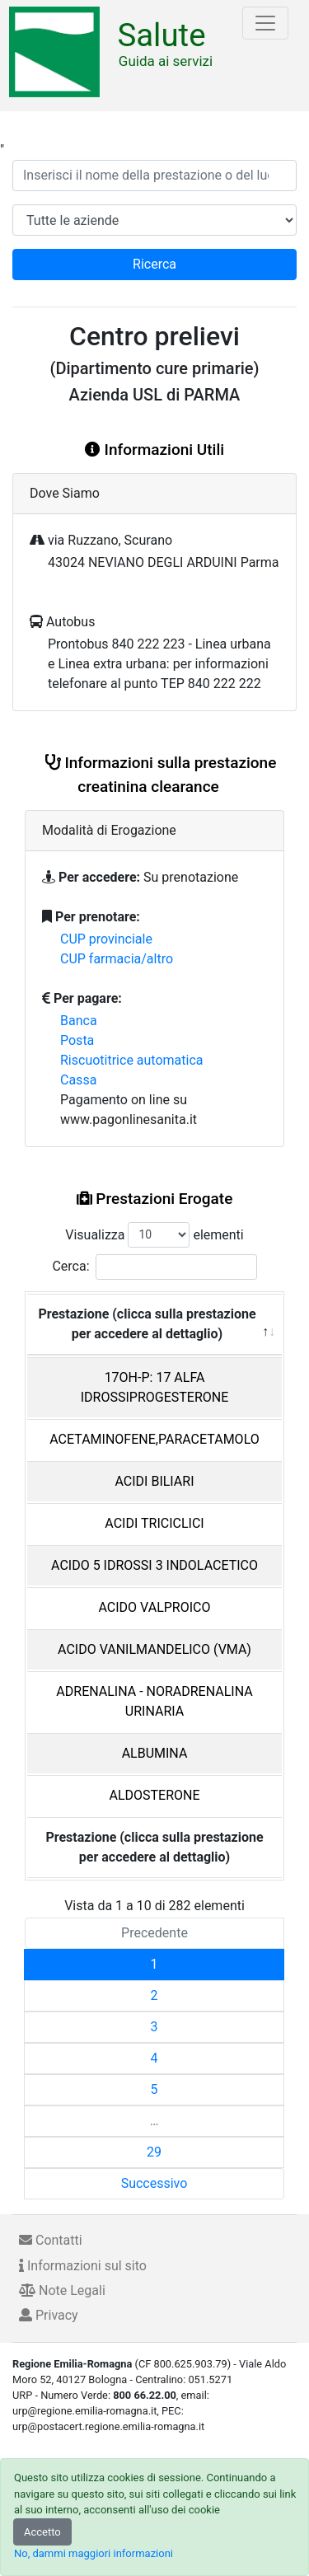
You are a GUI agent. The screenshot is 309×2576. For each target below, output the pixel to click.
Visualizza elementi (154, 1235)
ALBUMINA (155, 1753)
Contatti (50, 2240)
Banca (78, 1020)
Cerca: (154, 1267)
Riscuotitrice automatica (132, 1060)
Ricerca (154, 264)
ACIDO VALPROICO (155, 1607)
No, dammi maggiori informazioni (93, 2553)
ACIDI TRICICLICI (154, 1523)
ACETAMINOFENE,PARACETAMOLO (154, 1439)
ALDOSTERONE (154, 1795)
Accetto (42, 2532)
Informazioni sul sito (83, 2266)
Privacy (48, 2315)
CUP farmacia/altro (116, 959)
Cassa (78, 1080)
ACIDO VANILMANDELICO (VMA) (154, 1649)
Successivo (154, 2183)
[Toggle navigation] (265, 23)
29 (154, 2152)
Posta (77, 1040)
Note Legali (62, 2290)
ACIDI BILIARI (154, 1481)
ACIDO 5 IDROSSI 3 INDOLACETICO (154, 1565)
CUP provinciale (106, 939)
